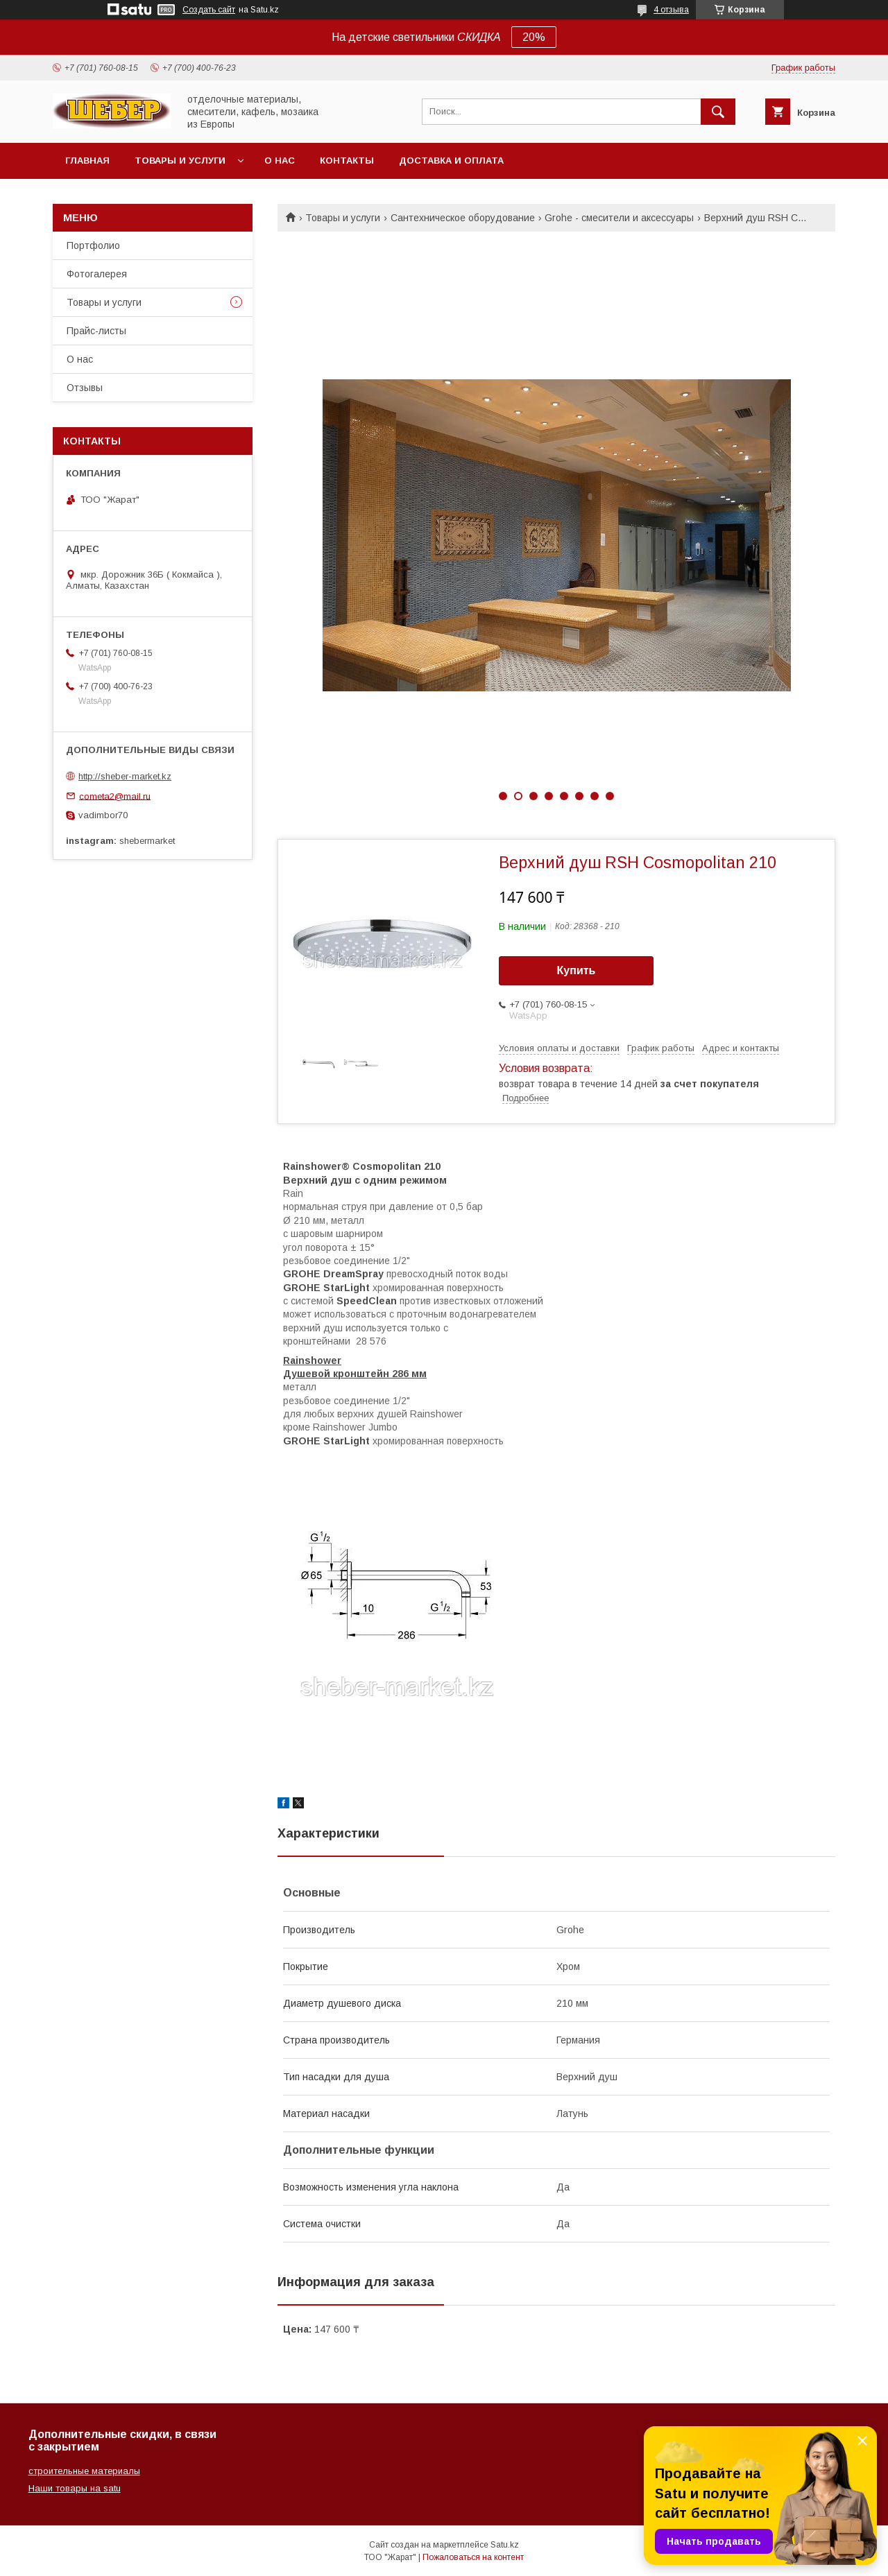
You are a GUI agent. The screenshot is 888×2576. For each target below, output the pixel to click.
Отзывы (85, 387)
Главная (87, 160)
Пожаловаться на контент (473, 2557)
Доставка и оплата (451, 160)
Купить (576, 970)
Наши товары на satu (74, 2488)
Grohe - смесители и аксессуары (619, 217)
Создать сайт (208, 10)
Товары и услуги (180, 160)
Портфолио (93, 245)
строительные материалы (84, 2471)
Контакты (347, 160)
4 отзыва (671, 10)
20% (533, 37)
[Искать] (718, 111)
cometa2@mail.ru (115, 795)
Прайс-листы (96, 330)
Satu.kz (504, 2545)
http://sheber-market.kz (124, 776)
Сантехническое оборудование (463, 217)
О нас (279, 160)
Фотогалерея (97, 273)
